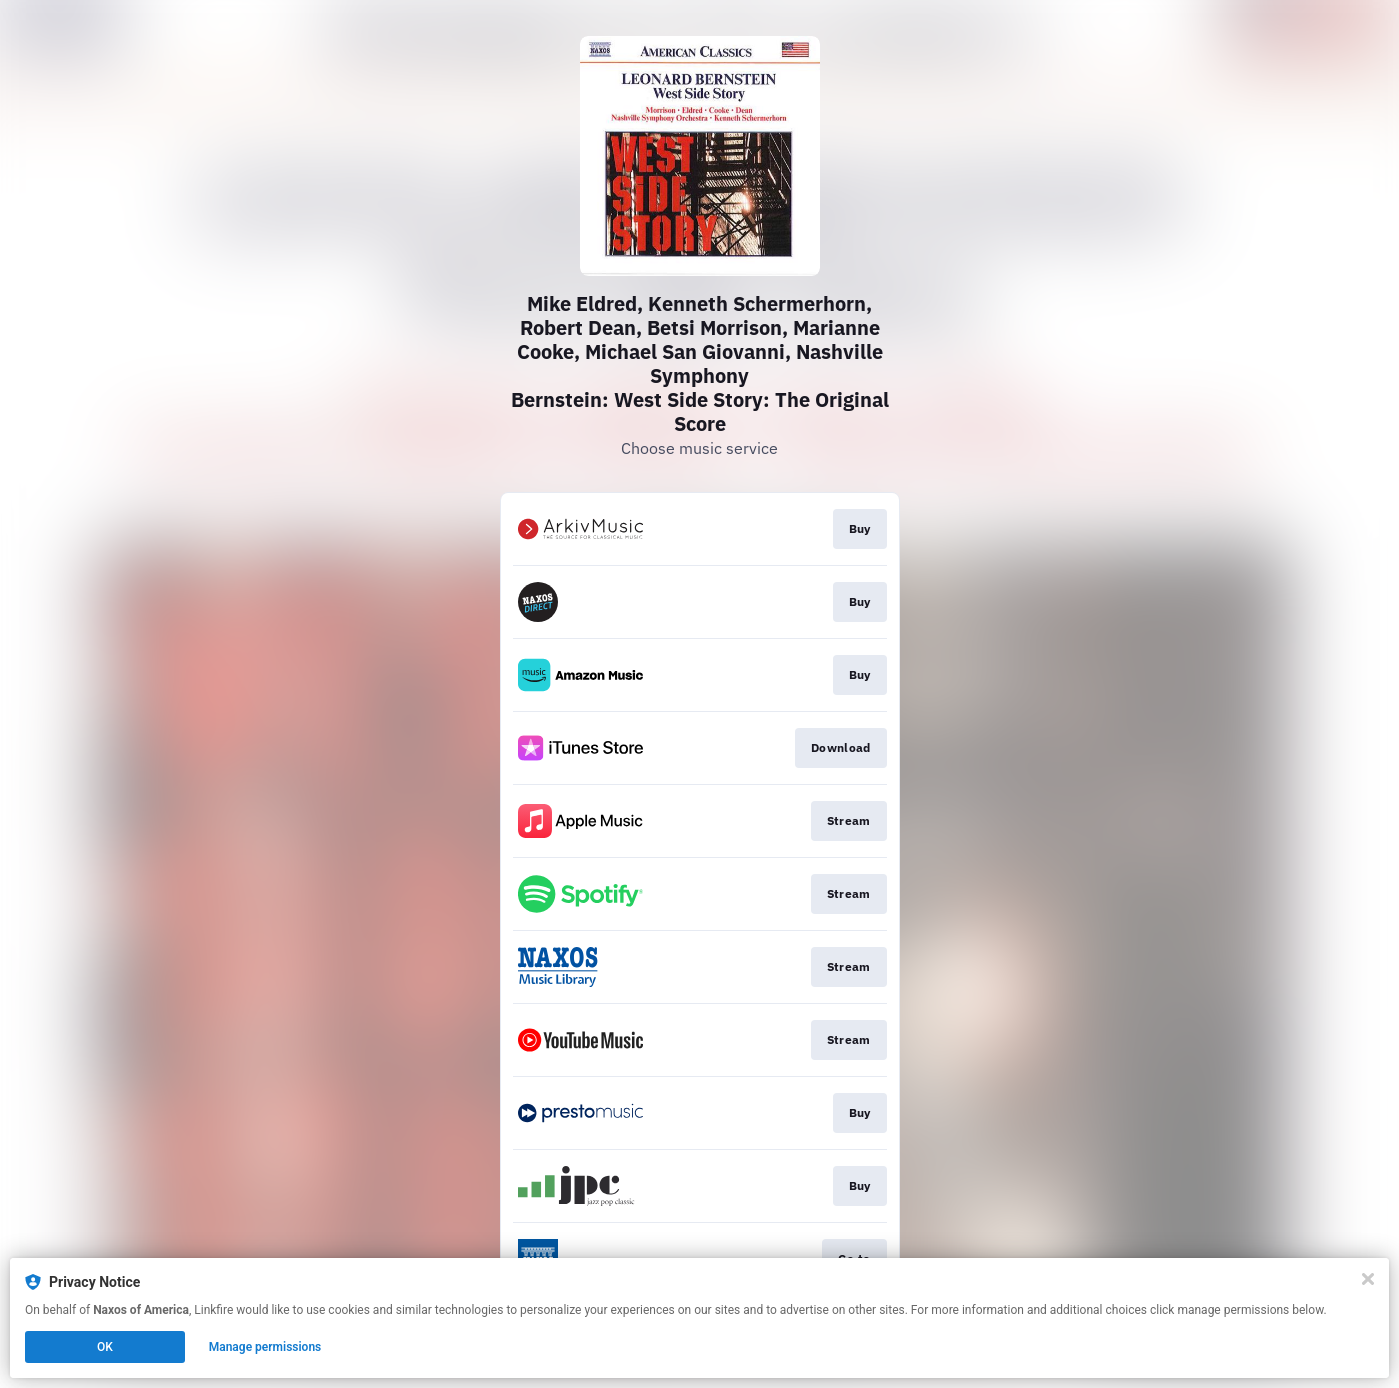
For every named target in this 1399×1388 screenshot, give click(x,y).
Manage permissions (265, 1347)
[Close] (1368, 1279)
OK (105, 1347)
